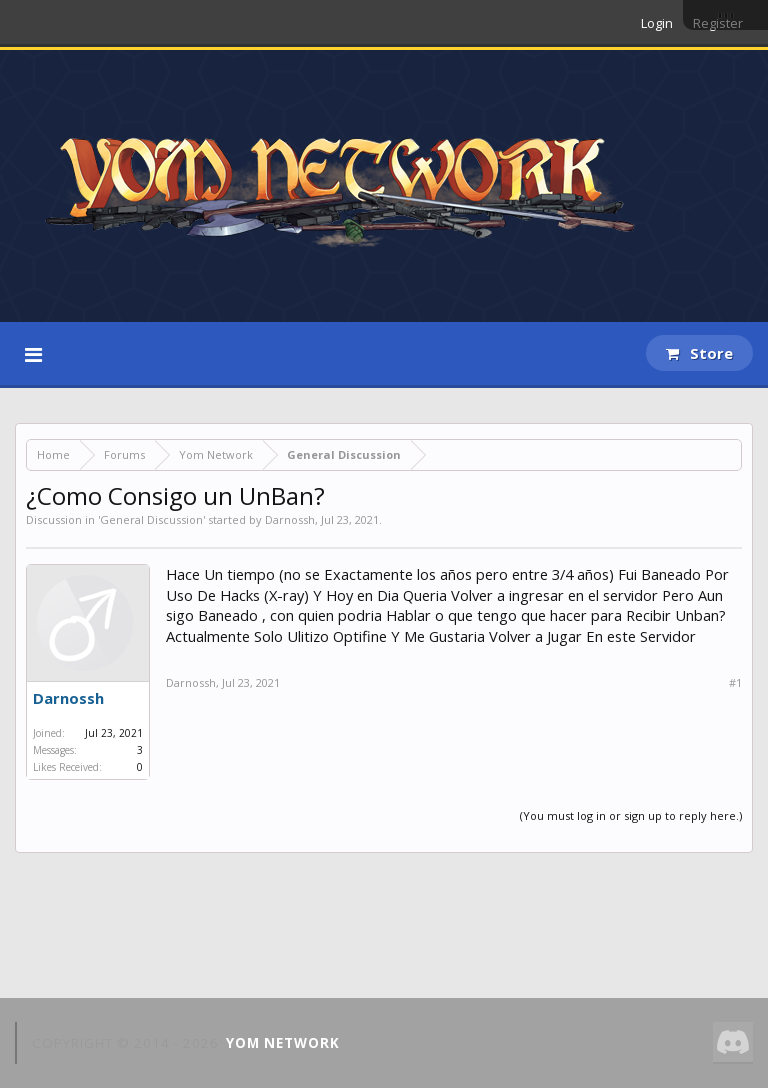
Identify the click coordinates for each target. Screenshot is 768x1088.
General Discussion (151, 519)
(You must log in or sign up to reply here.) (631, 815)
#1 (735, 683)
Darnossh (290, 519)
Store (699, 353)
